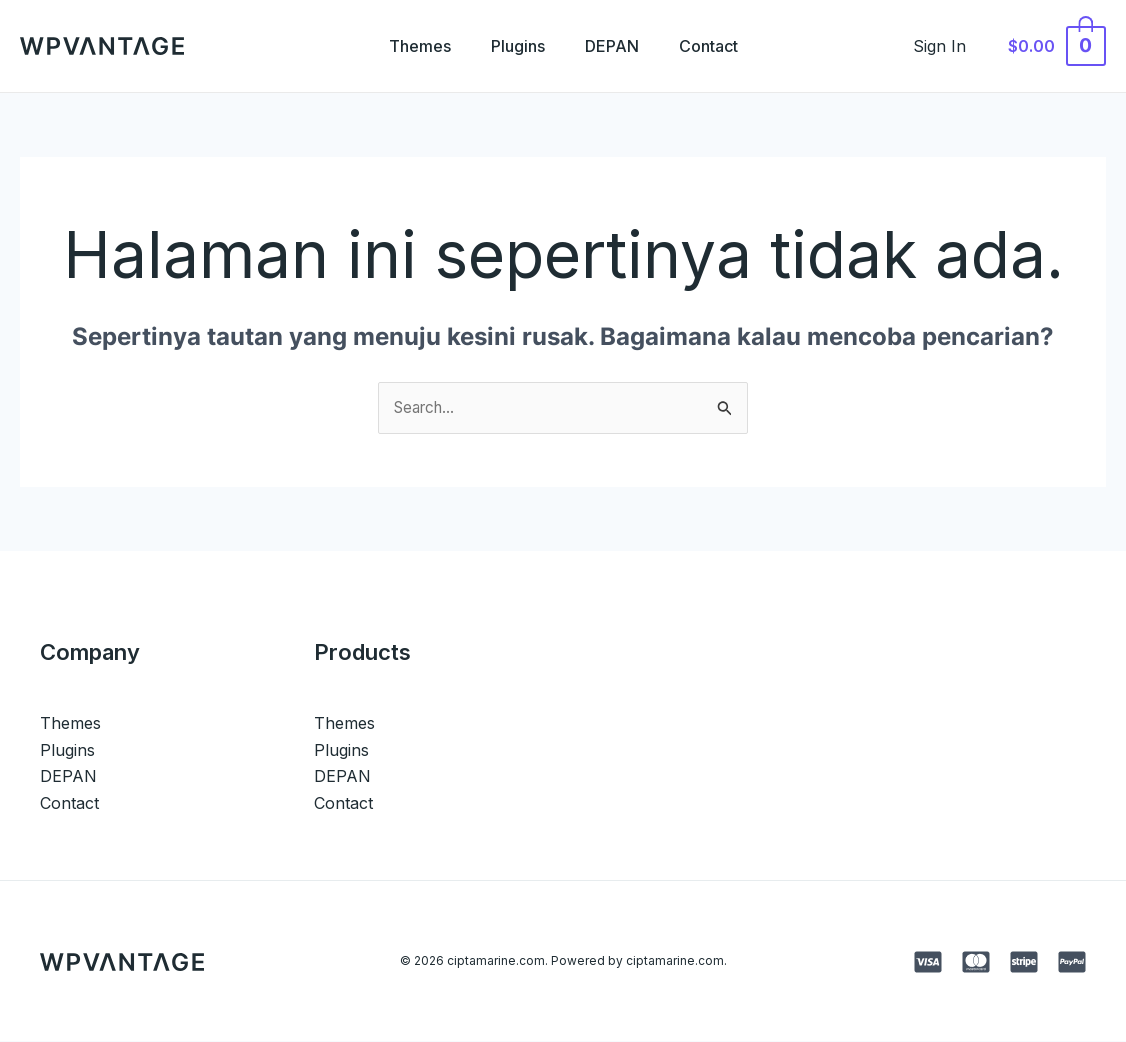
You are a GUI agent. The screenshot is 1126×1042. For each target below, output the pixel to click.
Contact (720, 46)
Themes (408, 46)
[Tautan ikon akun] (950, 46)
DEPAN (616, 46)
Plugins (514, 46)
